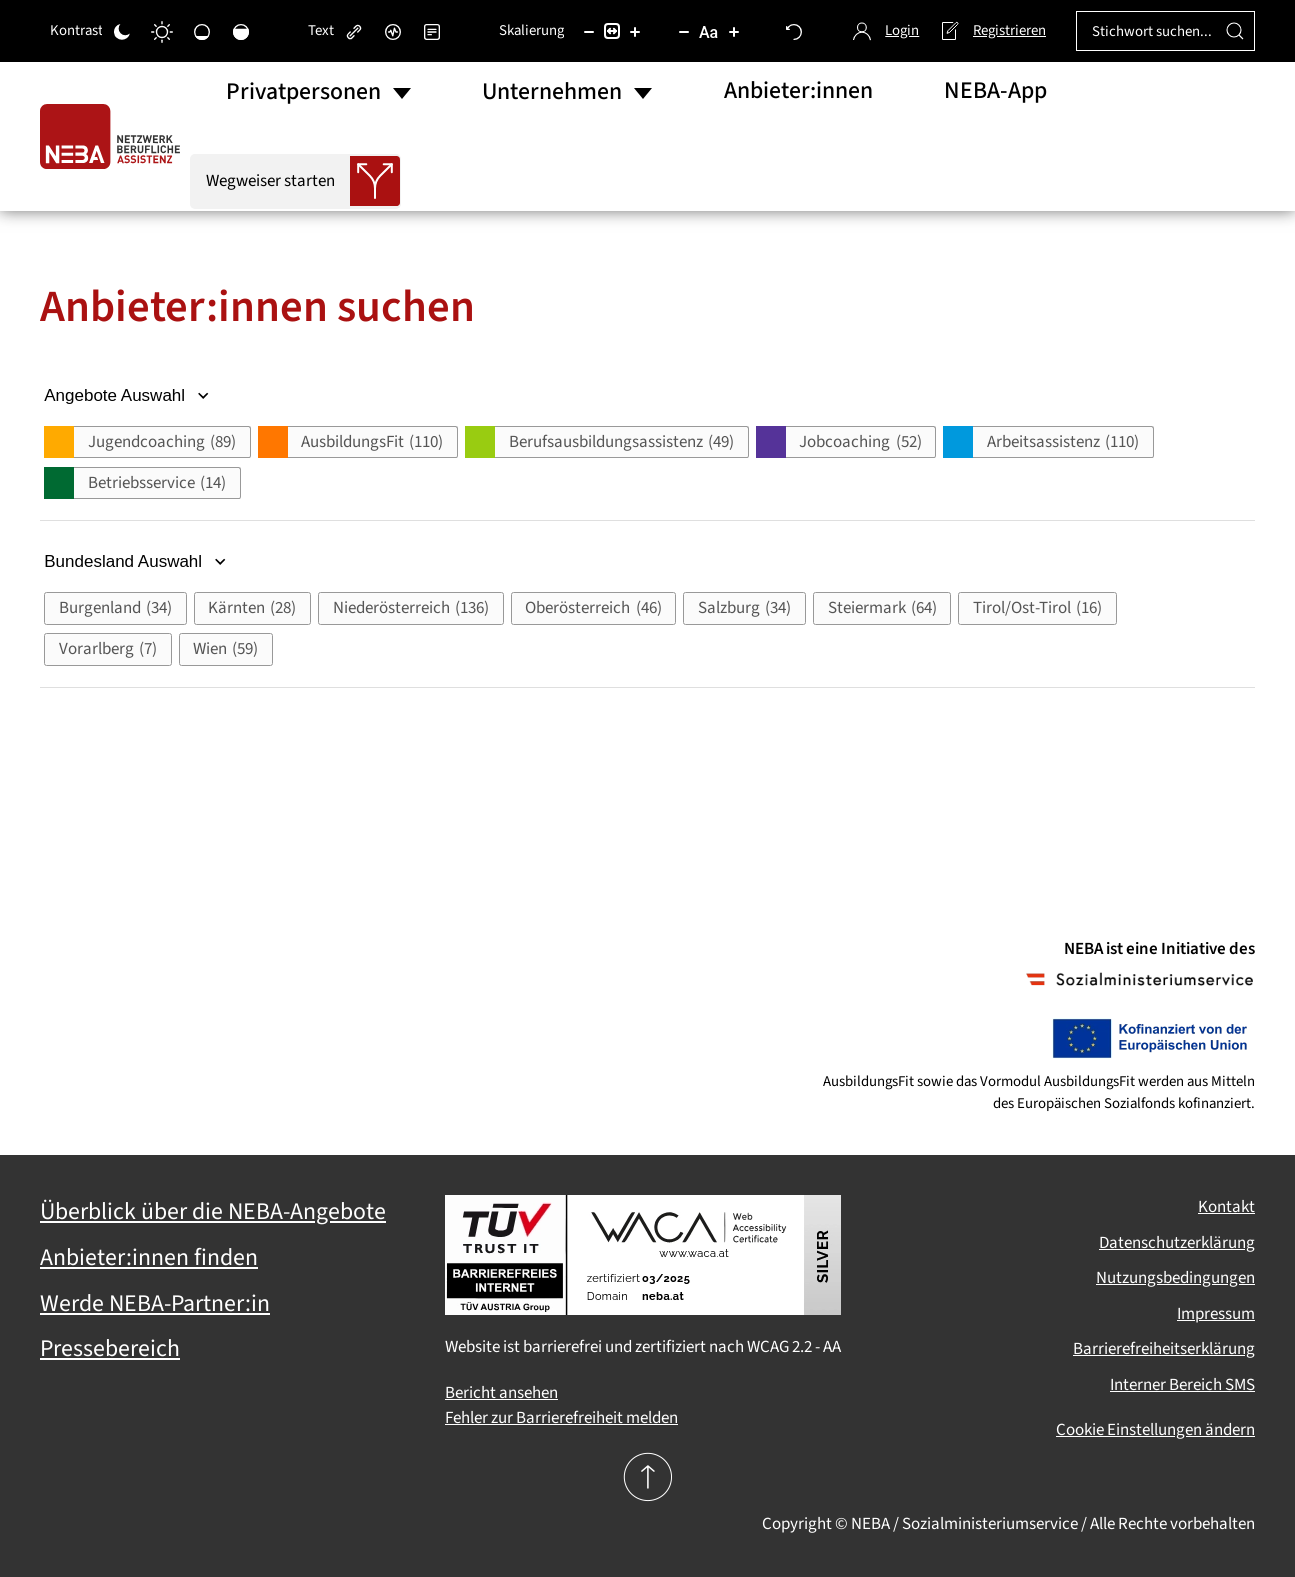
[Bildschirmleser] (393, 31)
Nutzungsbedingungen (1175, 1278)
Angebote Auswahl (128, 395)
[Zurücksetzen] (794, 31)
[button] (147, 442)
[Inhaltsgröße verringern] (589, 31)
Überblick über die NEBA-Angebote (213, 1212)
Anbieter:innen (798, 91)
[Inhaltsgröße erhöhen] (635, 31)
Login (886, 30)
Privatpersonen (303, 92)
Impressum (1216, 1314)
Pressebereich (110, 1349)
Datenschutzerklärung (1177, 1243)
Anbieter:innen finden (149, 1258)
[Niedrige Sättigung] (202, 31)
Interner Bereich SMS (1182, 1385)
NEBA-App (995, 91)
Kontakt (1226, 1207)
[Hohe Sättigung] (241, 31)
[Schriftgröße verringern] (684, 31)
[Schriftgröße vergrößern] (734, 31)
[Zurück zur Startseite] (115, 136)
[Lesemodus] (432, 31)
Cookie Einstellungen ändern (1155, 1430)
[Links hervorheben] (354, 31)
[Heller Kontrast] (162, 31)
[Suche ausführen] (1235, 31)
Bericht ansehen (501, 1393)
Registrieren (992, 30)
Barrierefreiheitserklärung (1164, 1349)
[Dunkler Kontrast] (122, 31)
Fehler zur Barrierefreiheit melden (561, 1418)
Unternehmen (552, 92)
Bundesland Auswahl (137, 561)
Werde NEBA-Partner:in (155, 1304)
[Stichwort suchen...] (1165, 31)
